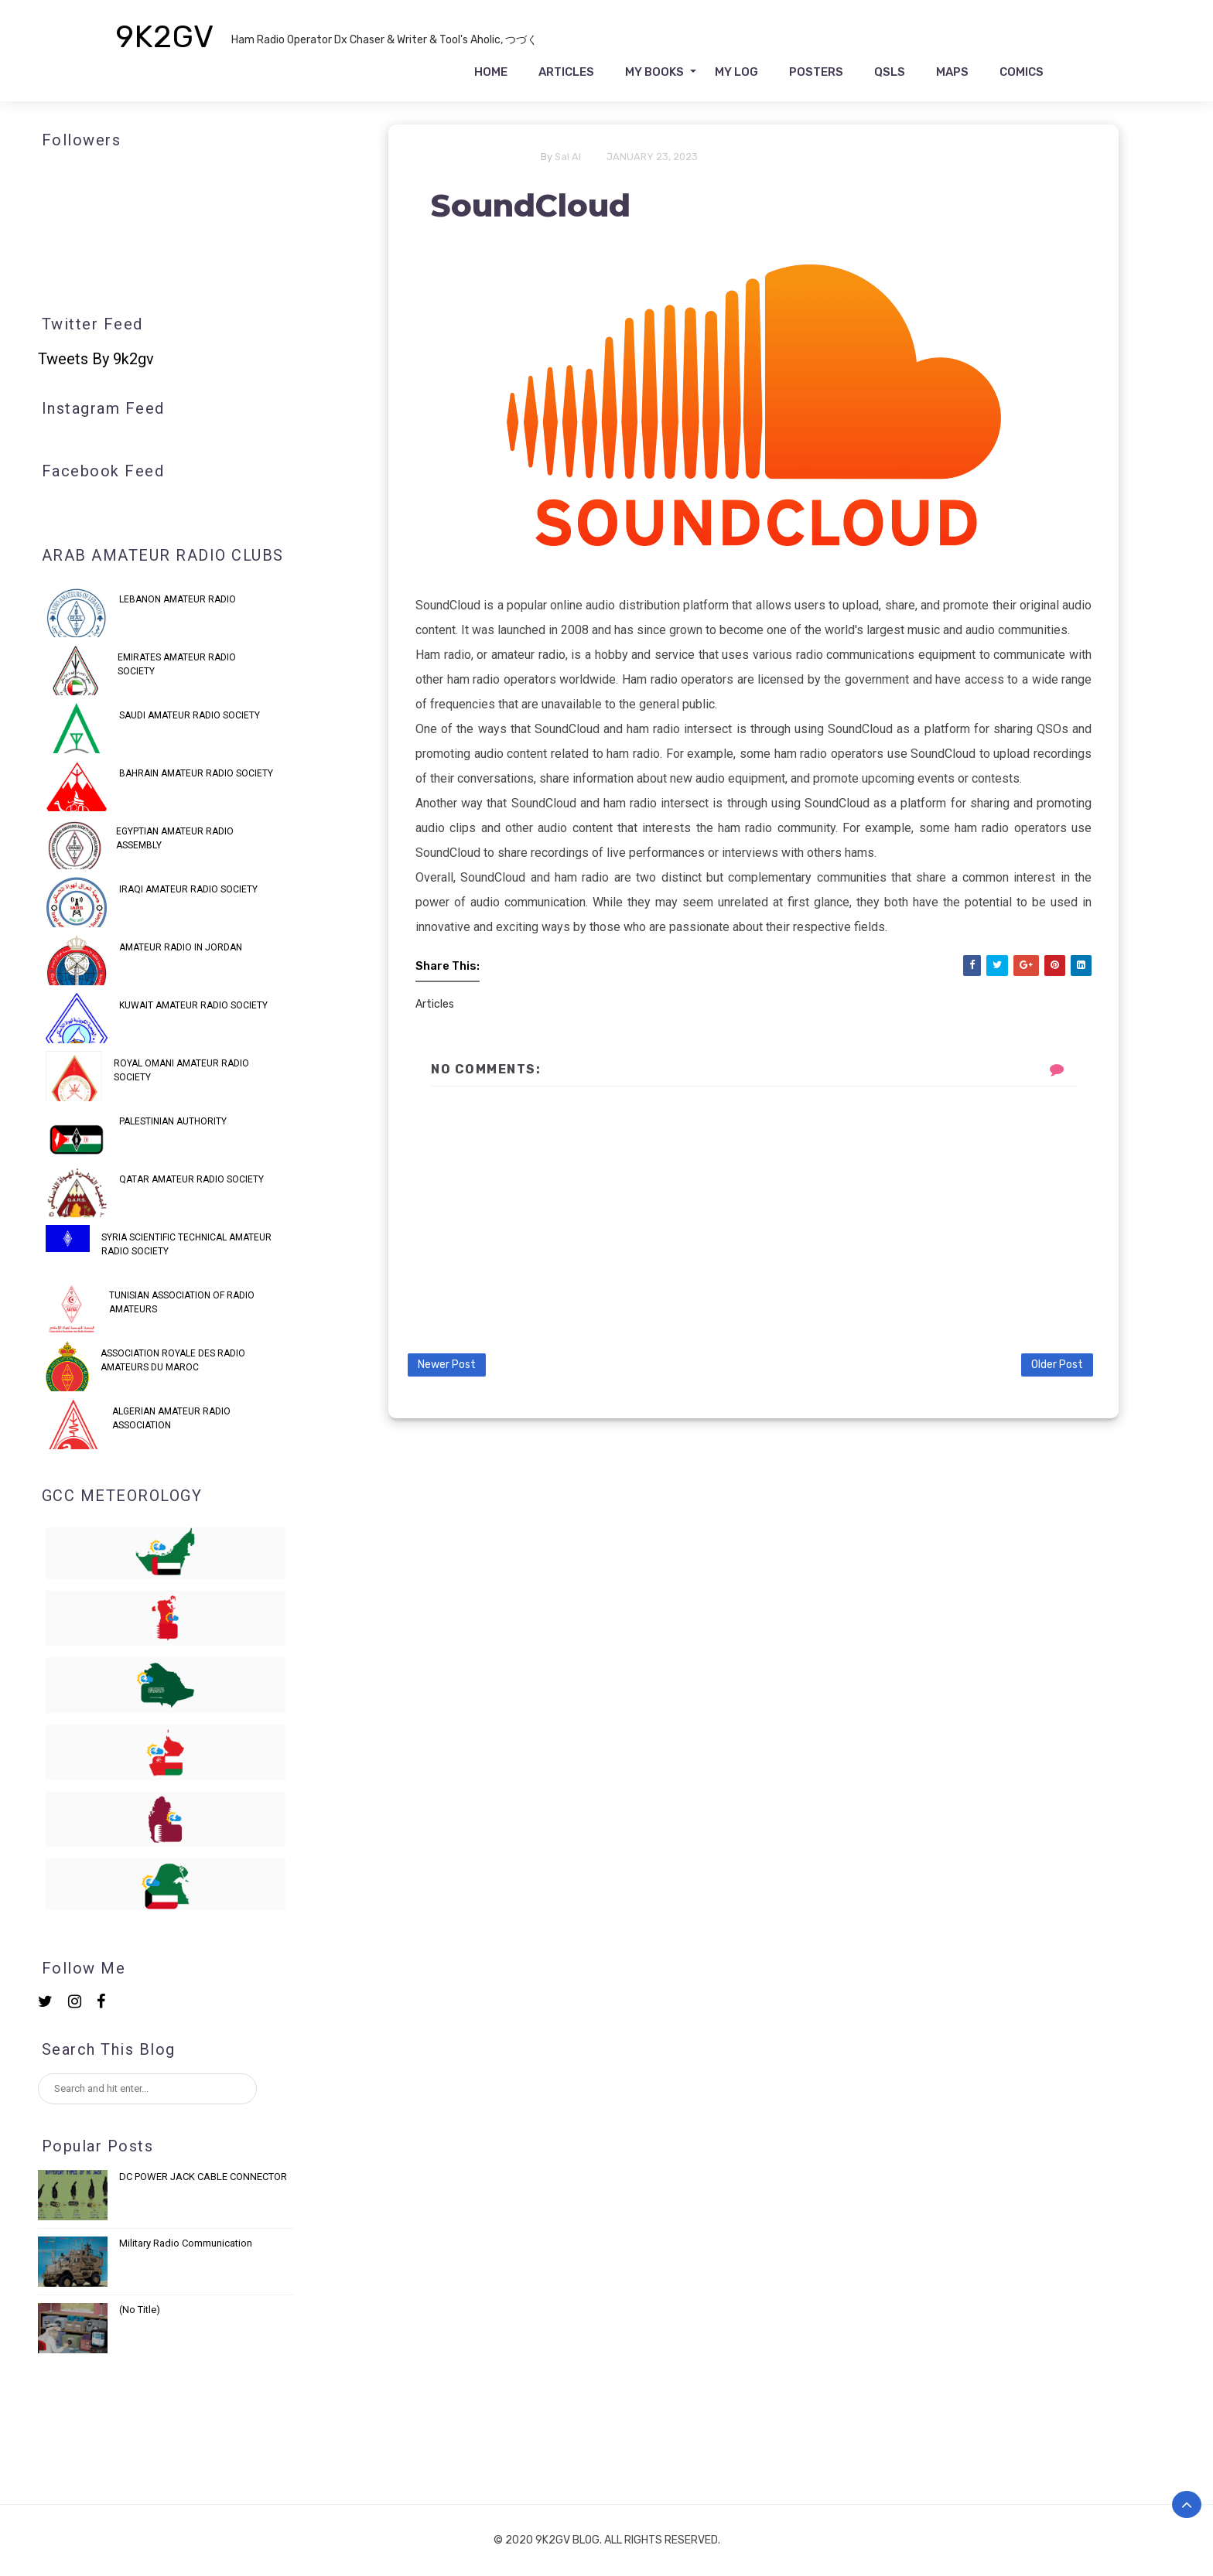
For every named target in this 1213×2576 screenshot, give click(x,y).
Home (490, 72)
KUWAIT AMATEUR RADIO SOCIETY (193, 1005)
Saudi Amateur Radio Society (189, 715)
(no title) (139, 2309)
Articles (566, 72)
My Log (736, 72)
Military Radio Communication (185, 2243)
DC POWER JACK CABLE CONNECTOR (203, 2176)
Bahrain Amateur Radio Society (196, 773)
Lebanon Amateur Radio (177, 599)
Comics (1021, 72)
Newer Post (447, 1364)
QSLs (889, 72)
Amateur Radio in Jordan (180, 947)
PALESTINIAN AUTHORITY (173, 1121)
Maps (952, 72)
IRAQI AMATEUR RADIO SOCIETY (188, 889)
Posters (816, 72)
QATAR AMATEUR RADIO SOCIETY (191, 1179)
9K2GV (164, 37)
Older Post (1057, 1364)
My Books (654, 72)
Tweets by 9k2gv (96, 359)
